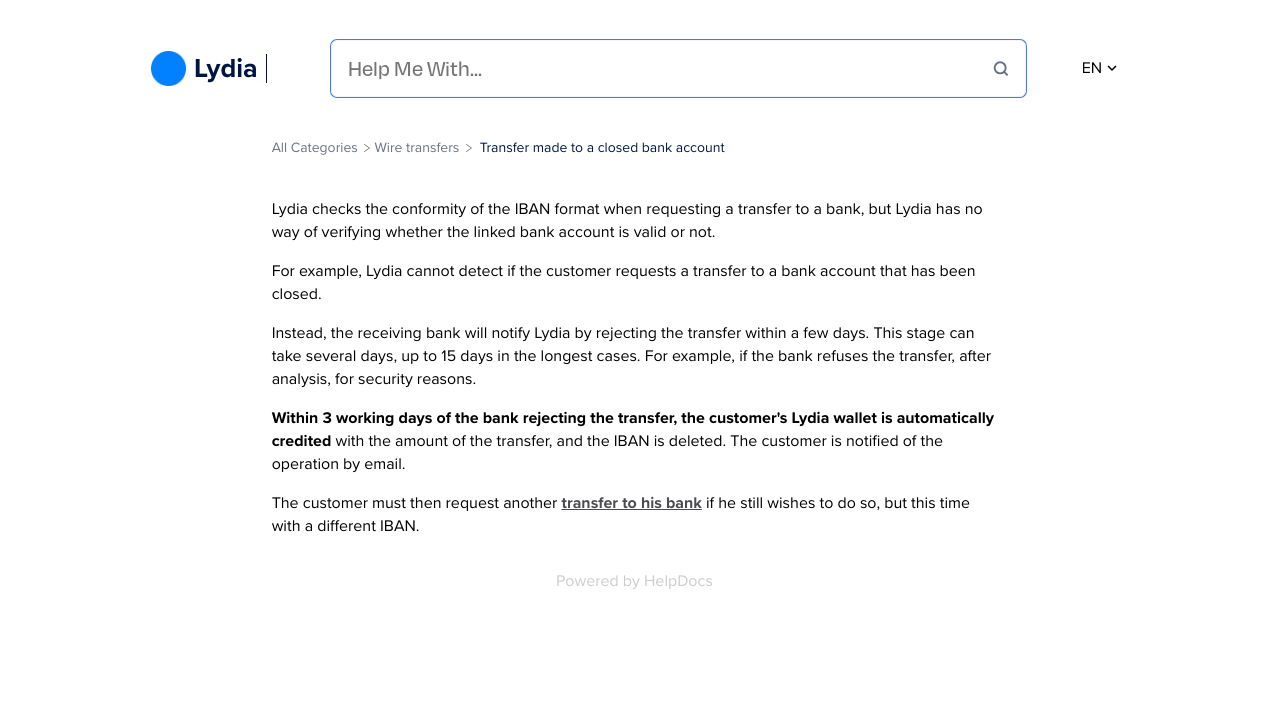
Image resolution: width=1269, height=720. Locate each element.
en (1100, 68)
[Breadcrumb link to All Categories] (317, 147)
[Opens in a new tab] (634, 581)
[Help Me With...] (670, 68)
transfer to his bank (632, 503)
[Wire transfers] (416, 147)
